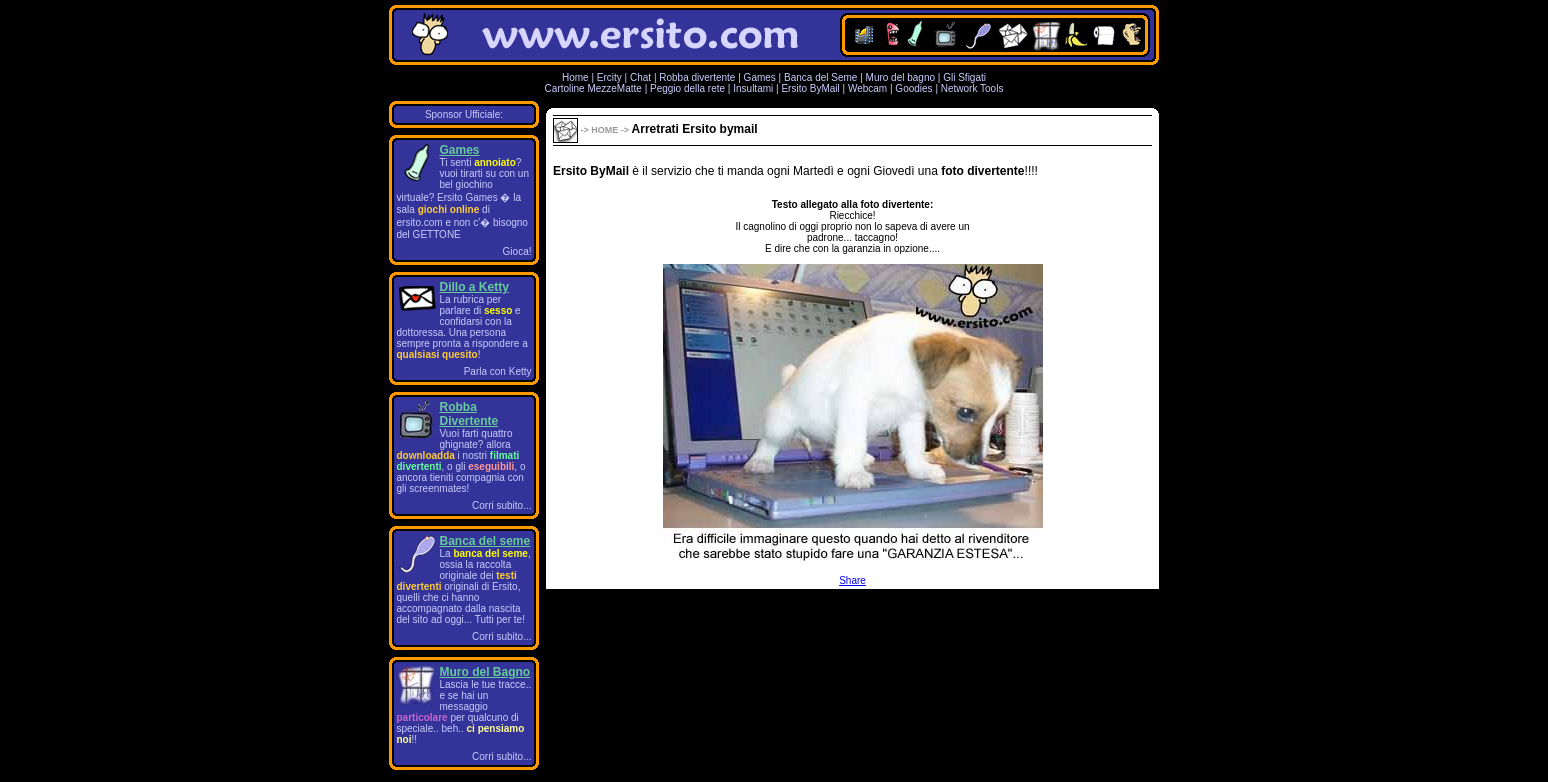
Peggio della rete (687, 88)
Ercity (609, 77)
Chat (640, 77)
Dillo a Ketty (474, 287)
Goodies (913, 88)
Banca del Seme (820, 77)
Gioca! (517, 251)
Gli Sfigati (964, 77)
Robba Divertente (469, 414)
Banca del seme (485, 541)
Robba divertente (698, 77)
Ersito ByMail (810, 88)
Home (575, 77)
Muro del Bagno (485, 672)
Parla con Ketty (498, 371)
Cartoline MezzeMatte (593, 88)
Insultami (753, 88)
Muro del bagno (901, 77)
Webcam (867, 88)
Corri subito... (501, 505)
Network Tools (972, 88)
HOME (604, 130)
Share (852, 580)
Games (760, 77)
